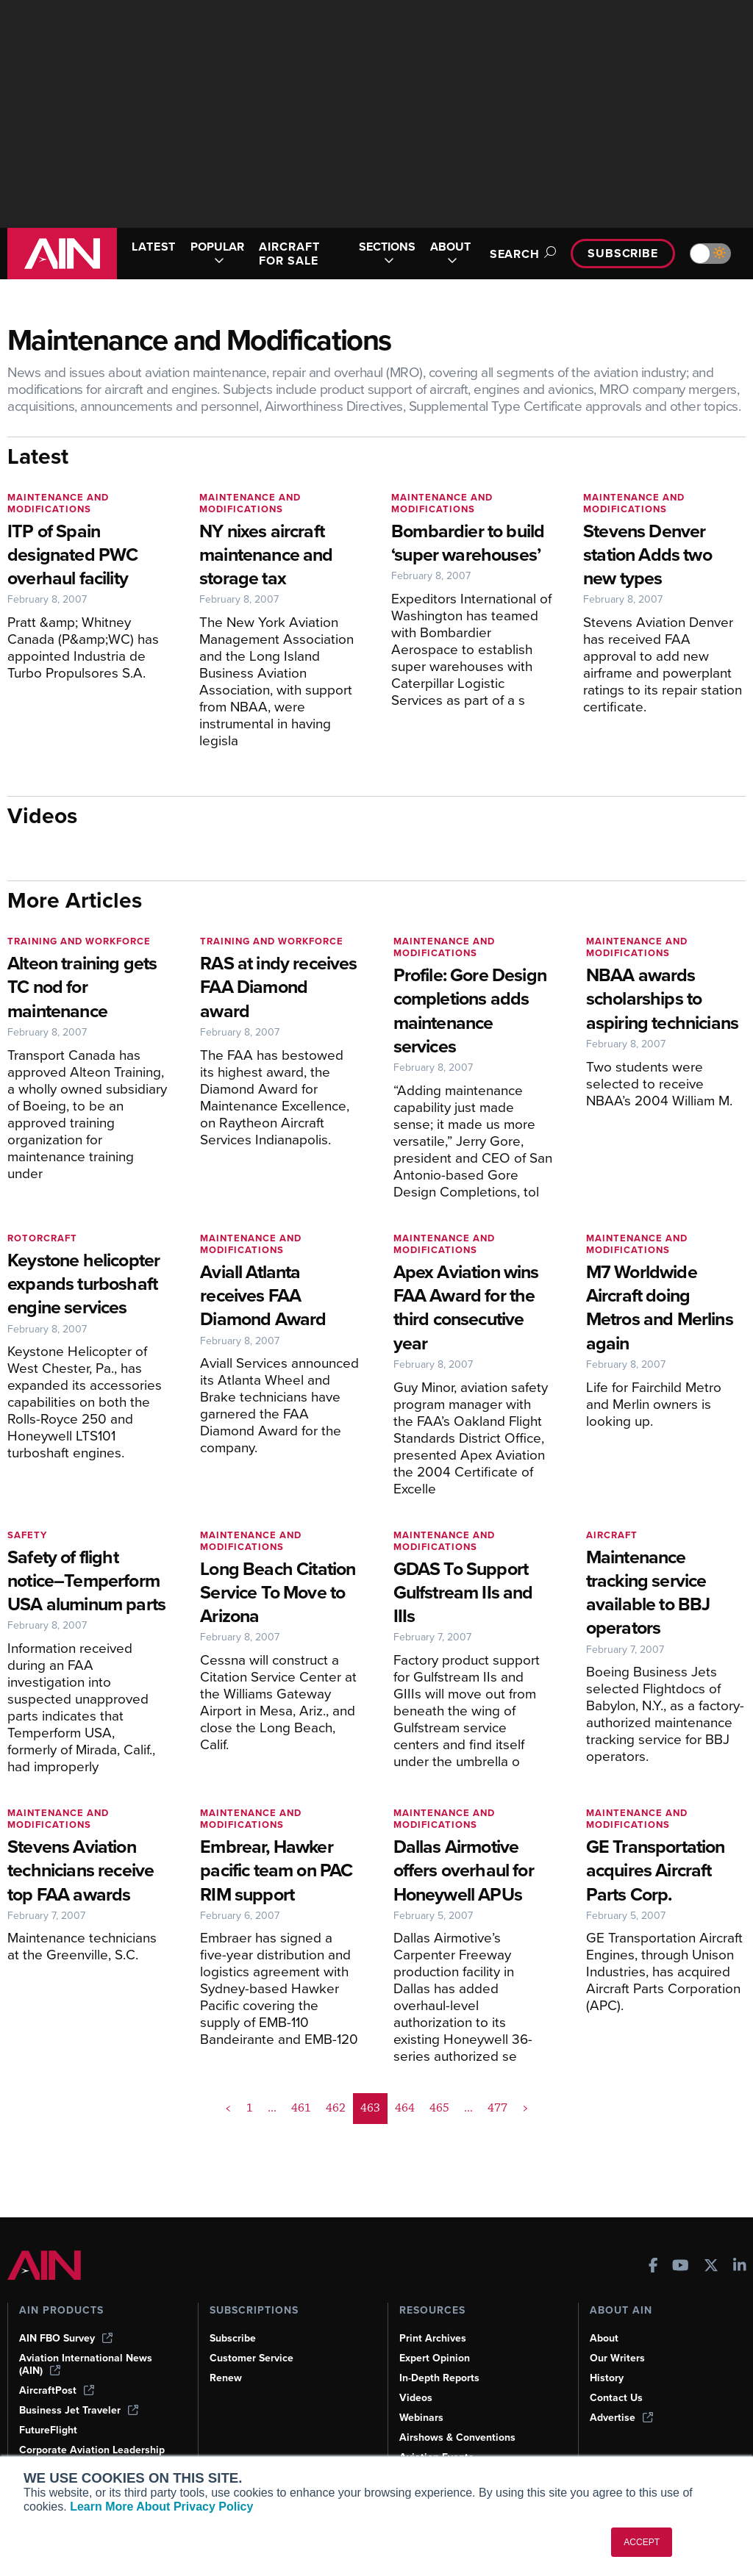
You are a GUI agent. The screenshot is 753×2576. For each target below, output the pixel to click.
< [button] (228, 2107)
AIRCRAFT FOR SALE (289, 254)
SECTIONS (387, 254)
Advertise (621, 2417)
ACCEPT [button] (642, 2542)
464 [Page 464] (405, 2107)
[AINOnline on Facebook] (653, 2267)
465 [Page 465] (439, 2107)
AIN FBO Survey (66, 2338)
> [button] (525, 2107)
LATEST (154, 247)
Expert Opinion (434, 2358)
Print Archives (432, 2338)
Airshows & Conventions (457, 2437)
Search (521, 254)
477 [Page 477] (497, 2107)
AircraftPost (56, 2390)
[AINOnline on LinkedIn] (739, 2267)
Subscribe (623, 253)
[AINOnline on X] (711, 2267)
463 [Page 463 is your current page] (370, 2107)
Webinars (421, 2417)
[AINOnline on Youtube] (680, 2267)
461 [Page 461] (301, 2107)
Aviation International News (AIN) (85, 2364)
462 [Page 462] (336, 2107)
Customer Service (251, 2358)
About (604, 2338)
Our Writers (617, 2358)
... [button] (272, 2107)
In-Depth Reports (439, 2378)
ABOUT (450, 254)
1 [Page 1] (249, 2107)
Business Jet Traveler (78, 2410)
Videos (415, 2398)
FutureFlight (48, 2430)
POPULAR (217, 254)
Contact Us (616, 2398)
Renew (226, 2378)
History (607, 2378)
